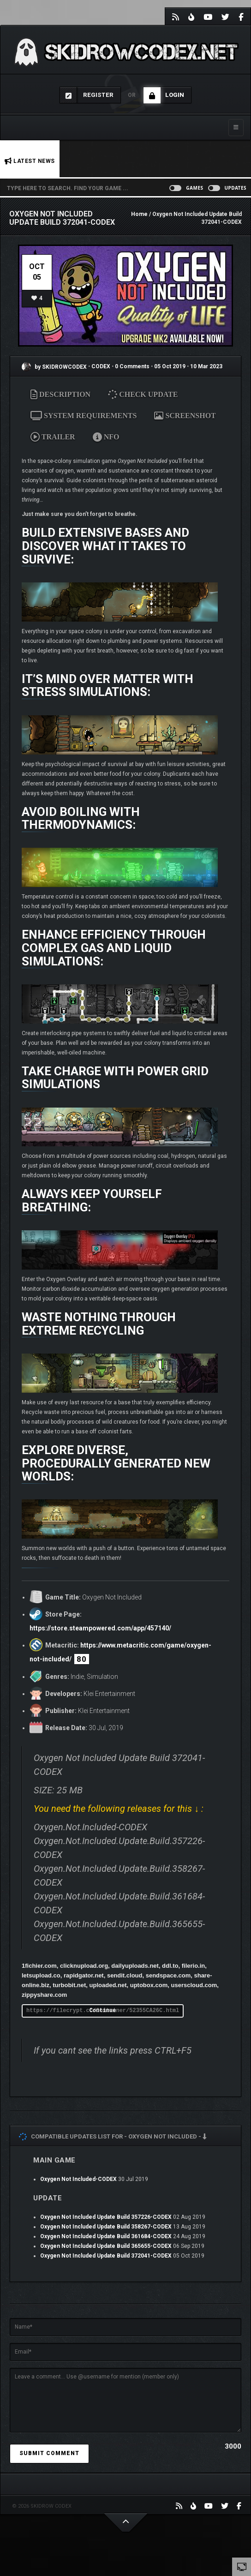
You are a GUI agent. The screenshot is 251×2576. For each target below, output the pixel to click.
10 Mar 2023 (206, 367)
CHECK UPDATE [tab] (143, 394)
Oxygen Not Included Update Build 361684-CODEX (106, 2236)
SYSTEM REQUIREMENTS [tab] (83, 415)
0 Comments (132, 367)
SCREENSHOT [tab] (184, 415)
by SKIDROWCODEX (54, 367)
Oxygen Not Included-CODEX (78, 2179)
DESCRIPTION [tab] (60, 394)
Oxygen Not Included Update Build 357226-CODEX (106, 2217)
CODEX (101, 367)
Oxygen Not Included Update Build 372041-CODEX (106, 2256)
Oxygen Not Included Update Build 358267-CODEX (106, 2226)
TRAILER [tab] (52, 437)
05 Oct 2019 (169, 367)
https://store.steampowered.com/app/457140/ (100, 1628)
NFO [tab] (106, 437)
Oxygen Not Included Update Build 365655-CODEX (106, 2246)
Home (139, 214)
